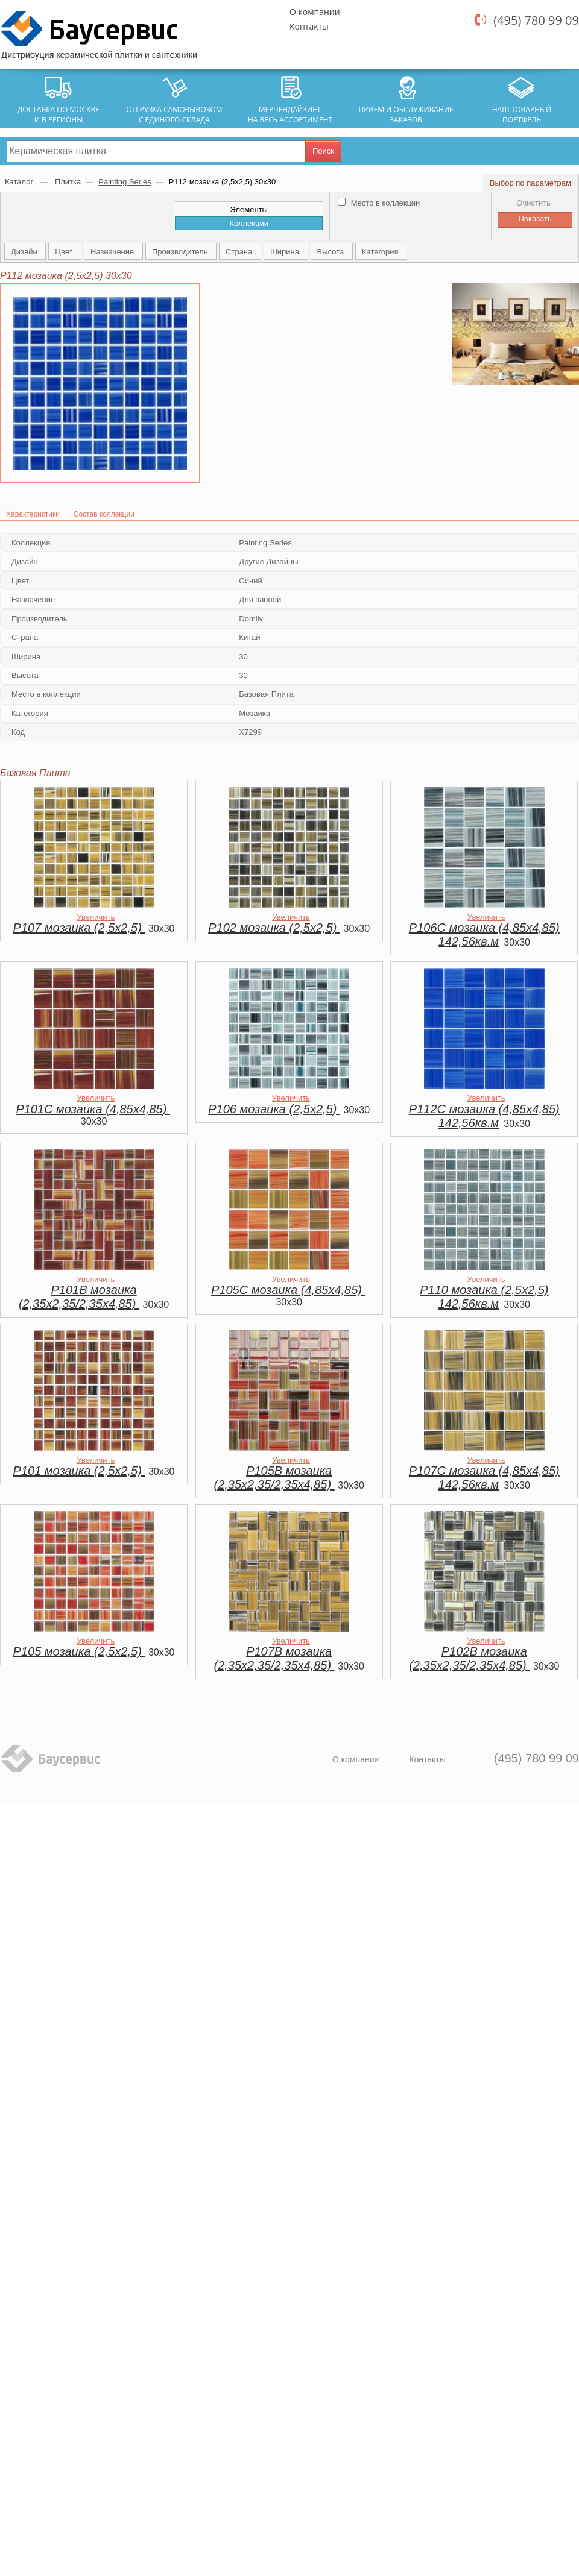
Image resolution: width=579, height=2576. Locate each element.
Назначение (113, 251)
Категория (381, 251)
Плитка (68, 181)
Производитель (181, 251)
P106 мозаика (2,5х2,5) (274, 1109)
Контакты (309, 26)
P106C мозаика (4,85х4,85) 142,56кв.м (484, 934)
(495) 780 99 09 (536, 20)
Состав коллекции (104, 514)
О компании (315, 11)
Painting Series (124, 181)
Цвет (65, 251)
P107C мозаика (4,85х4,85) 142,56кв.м (484, 1477)
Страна (240, 251)
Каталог (20, 181)
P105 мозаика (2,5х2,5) (79, 1651)
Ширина (286, 251)
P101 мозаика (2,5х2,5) (79, 1470)
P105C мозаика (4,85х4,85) (288, 1289)
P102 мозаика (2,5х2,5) (274, 927)
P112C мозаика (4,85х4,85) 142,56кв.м (484, 1115)
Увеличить (96, 917)
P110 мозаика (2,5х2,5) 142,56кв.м (484, 1296)
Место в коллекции (379, 202)
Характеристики (33, 514)
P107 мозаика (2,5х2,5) (79, 927)
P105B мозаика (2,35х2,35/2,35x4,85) (274, 1477)
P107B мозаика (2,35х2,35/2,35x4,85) (274, 1658)
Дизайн (25, 251)
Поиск (323, 151)
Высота (331, 251)
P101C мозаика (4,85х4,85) (93, 1109)
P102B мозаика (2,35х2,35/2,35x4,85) (469, 1658)
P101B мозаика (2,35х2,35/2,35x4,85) (79, 1296)
